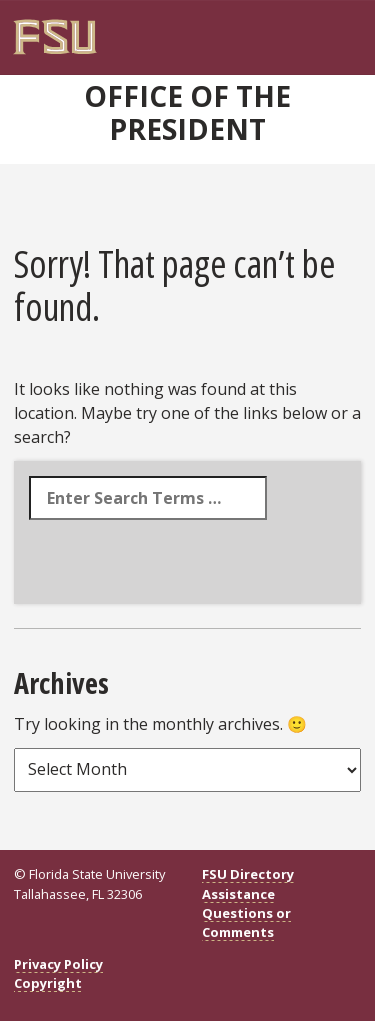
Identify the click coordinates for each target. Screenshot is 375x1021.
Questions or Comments (246, 922)
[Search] (309, 30)
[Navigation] (322, 30)
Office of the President (187, 112)
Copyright (48, 983)
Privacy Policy (58, 964)
